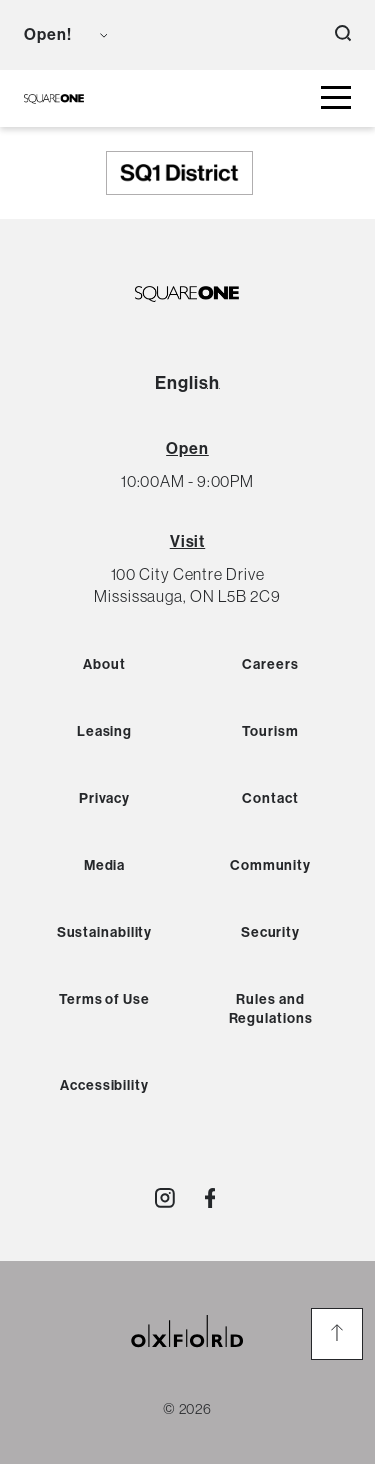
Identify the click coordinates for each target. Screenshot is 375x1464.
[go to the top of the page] (337, 1334)
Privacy (104, 798)
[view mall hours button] (65, 35)
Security (270, 932)
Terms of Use (104, 999)
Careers (270, 664)
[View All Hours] (187, 448)
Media (105, 865)
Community (270, 865)
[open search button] (343, 35)
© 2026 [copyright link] (187, 1409)
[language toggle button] (136, 35)
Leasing (104, 731)
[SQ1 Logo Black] (54, 98)
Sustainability (105, 932)
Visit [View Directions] (188, 541)
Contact (270, 798)
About (104, 664)
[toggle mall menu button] (336, 98)
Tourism (270, 731)
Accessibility (104, 1085)
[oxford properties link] (188, 1355)
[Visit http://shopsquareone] (165, 1198)
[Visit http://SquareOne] (210, 1198)
